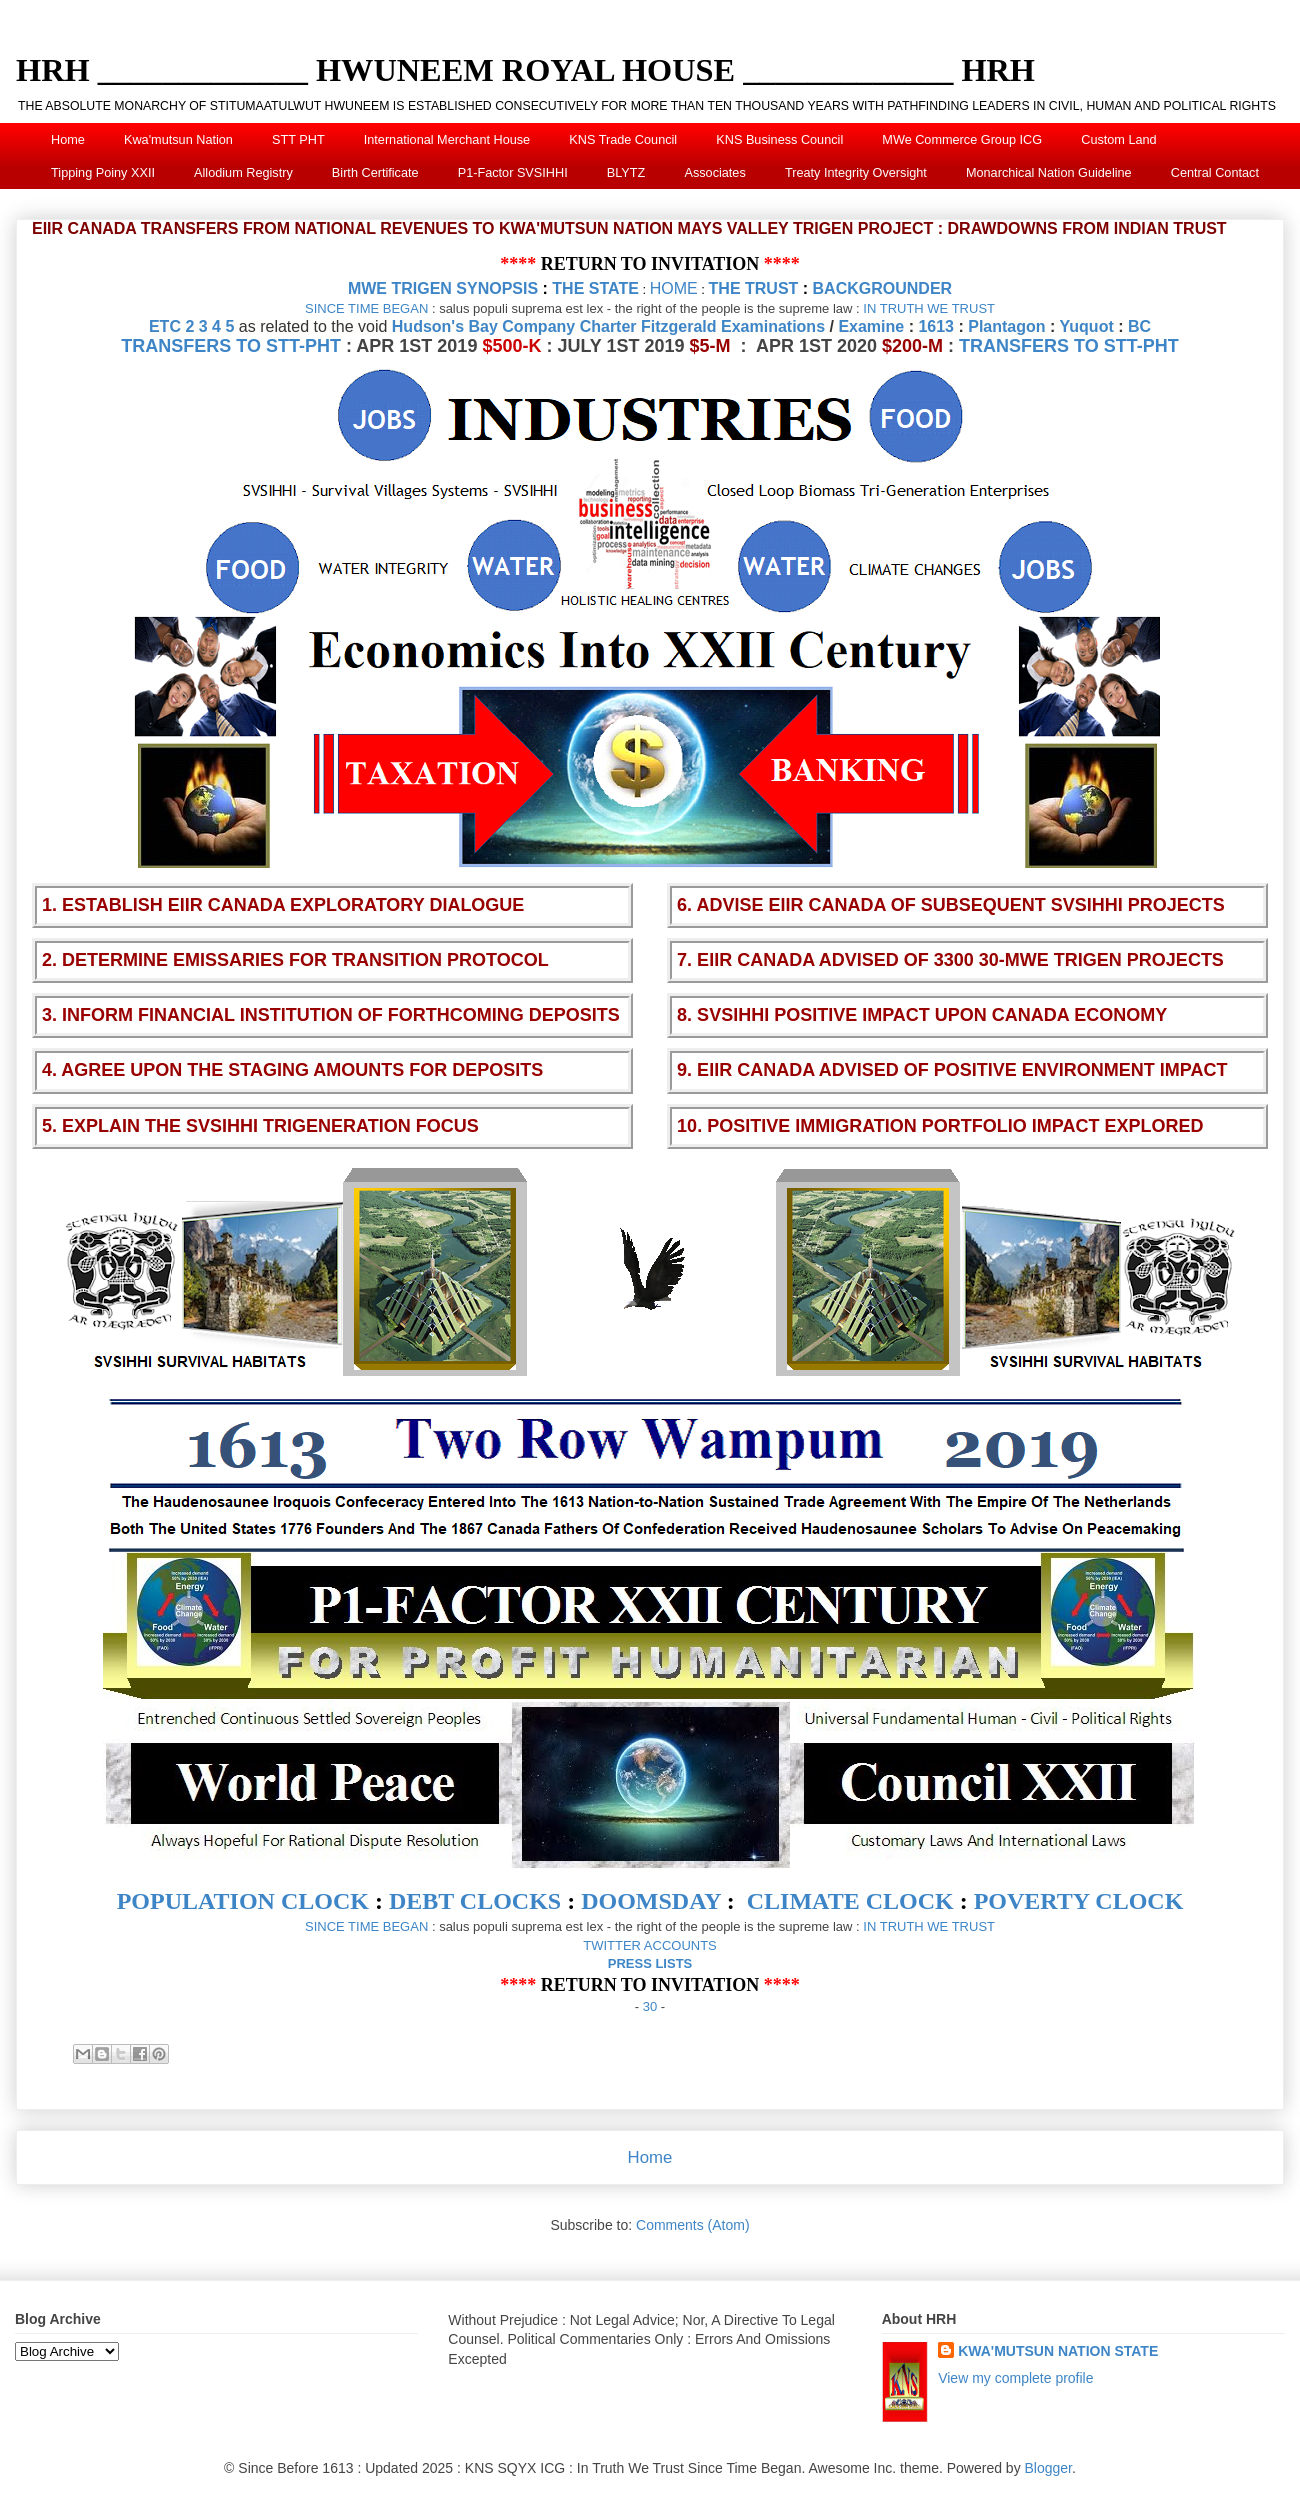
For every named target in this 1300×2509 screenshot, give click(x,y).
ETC (165, 326)
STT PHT (298, 140)
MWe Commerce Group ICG (962, 140)
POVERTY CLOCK (1079, 1901)
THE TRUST (754, 288)
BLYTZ (626, 173)
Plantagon (1006, 326)
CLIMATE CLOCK (850, 1901)
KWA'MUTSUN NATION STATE (1058, 2351)
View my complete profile (1015, 2378)
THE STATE (595, 288)
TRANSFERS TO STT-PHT (231, 346)
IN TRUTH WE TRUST (929, 308)
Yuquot (1087, 326)
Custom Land (1118, 140)
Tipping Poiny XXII (103, 173)
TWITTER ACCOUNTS (650, 1945)
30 (650, 2006)
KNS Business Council (779, 140)
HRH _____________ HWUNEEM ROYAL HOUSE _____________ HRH (525, 70)
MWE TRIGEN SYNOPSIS (443, 288)
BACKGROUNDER (883, 288)
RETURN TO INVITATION (650, 264)
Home (68, 140)
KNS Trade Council (623, 140)
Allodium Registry (243, 173)
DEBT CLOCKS (475, 1901)
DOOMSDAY (651, 1901)
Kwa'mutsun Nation (178, 140)
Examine (871, 326)
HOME (674, 288)
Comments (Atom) (693, 2225)
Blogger (1048, 2468)
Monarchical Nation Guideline (1049, 173)
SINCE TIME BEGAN (366, 308)
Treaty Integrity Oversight (856, 173)
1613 (936, 326)
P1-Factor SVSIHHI (513, 173)
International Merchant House (447, 140)
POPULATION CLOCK (243, 1901)
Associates (714, 173)
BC (1139, 326)
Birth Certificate (375, 173)
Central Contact (1215, 173)
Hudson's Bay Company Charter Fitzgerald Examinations (608, 326)
